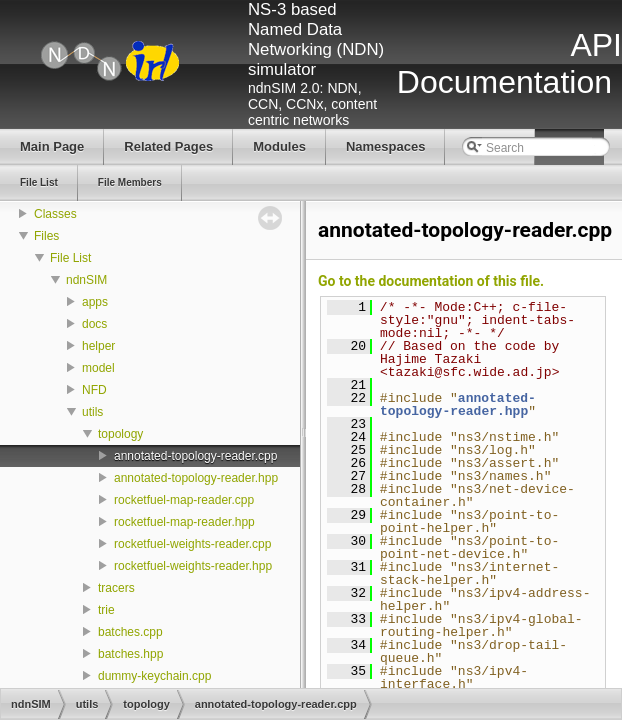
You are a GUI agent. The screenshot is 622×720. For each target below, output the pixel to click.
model (98, 368)
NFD (94, 390)
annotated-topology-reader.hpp (196, 478)
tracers (116, 588)
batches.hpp (130, 654)
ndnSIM (86, 280)
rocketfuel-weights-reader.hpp (193, 566)
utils (92, 412)
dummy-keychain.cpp (154, 676)
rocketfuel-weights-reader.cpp (192, 544)
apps (95, 302)
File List (70, 258)
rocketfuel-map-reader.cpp (184, 500)
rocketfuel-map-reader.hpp (184, 522)
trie (106, 610)
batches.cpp (130, 632)
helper (98, 346)
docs (94, 324)
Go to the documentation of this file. (431, 281)
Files (46, 236)
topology (120, 434)
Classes (55, 214)
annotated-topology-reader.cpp (195, 456)
